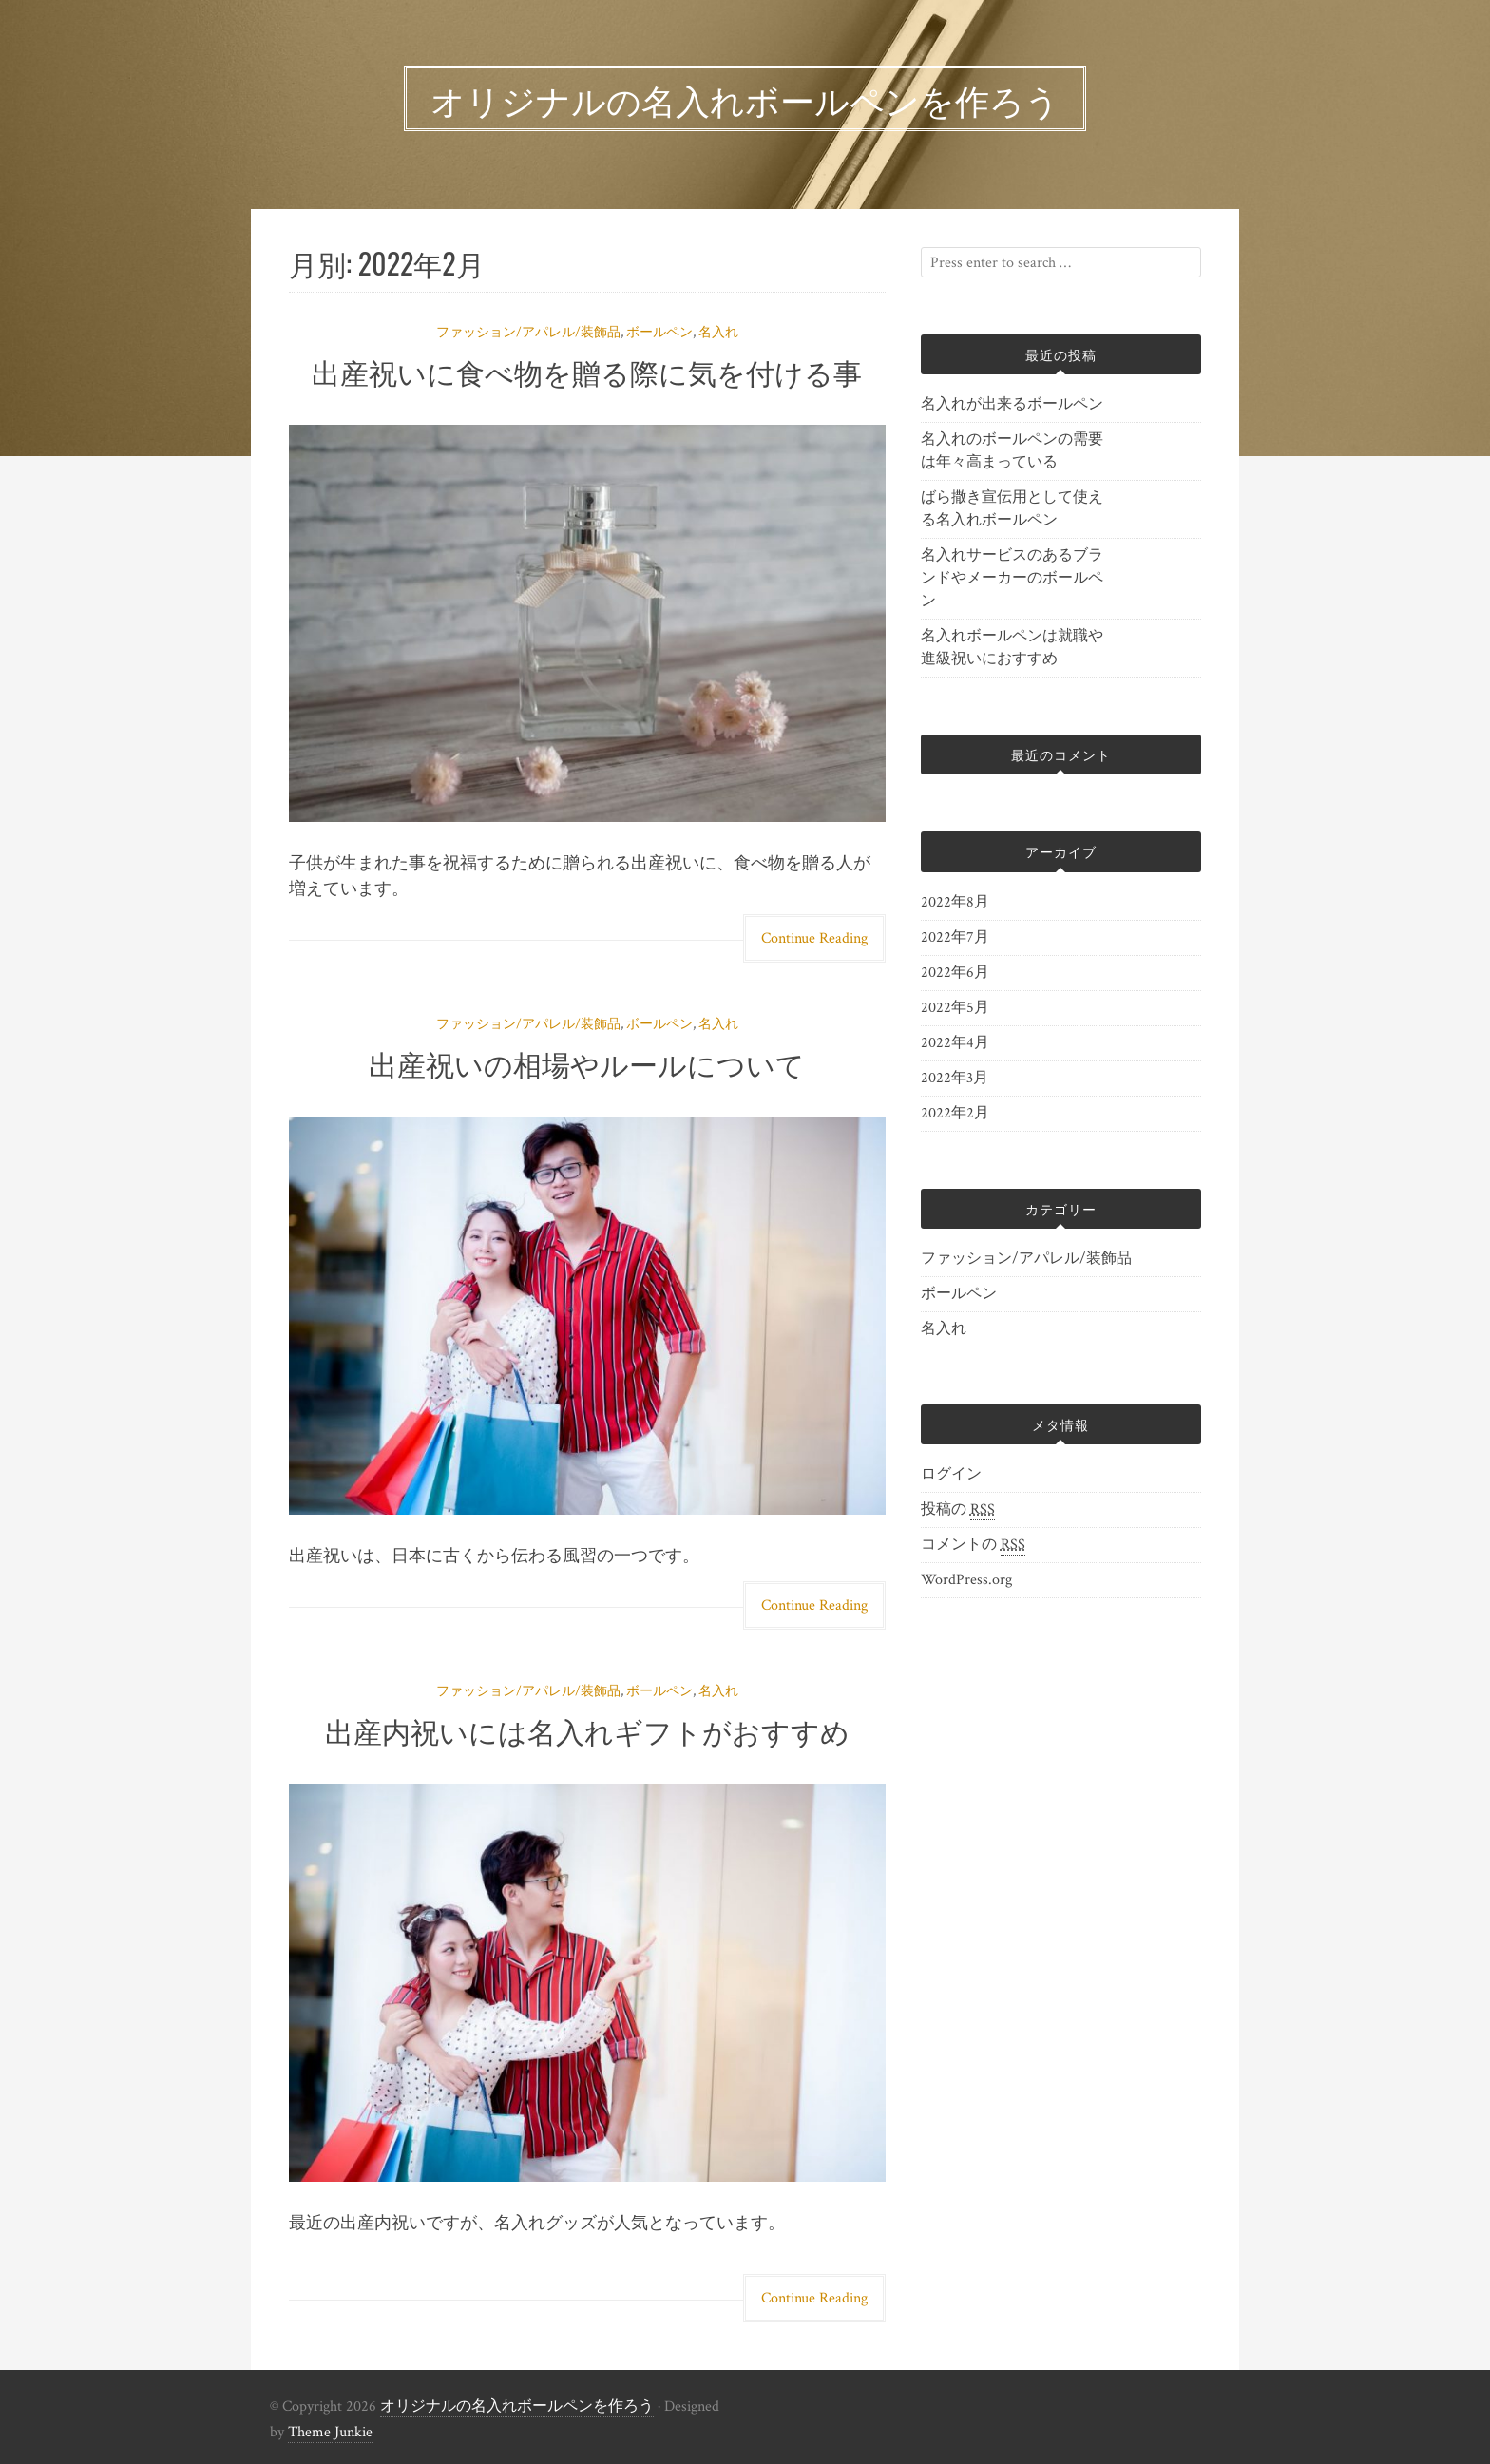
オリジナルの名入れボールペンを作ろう (517, 2406)
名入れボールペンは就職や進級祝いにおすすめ (1012, 647)
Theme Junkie (330, 2432)
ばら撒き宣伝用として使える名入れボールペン (1012, 508)
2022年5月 (955, 1008)
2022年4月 (955, 1043)
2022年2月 (955, 1113)
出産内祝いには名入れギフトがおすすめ (587, 1730)
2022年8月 (955, 902)
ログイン (951, 1474)
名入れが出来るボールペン (1012, 404)
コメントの (973, 1545)
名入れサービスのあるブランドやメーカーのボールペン (1012, 578)
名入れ (718, 332)
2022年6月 (955, 973)
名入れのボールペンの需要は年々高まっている (1012, 451)
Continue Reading (814, 938)
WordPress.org (966, 1580)
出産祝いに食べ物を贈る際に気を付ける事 (587, 371)
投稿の (958, 1509)
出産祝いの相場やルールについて (587, 1062)
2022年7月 (955, 937)
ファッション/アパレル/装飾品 (528, 332)
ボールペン (659, 332)
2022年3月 (954, 1078)
